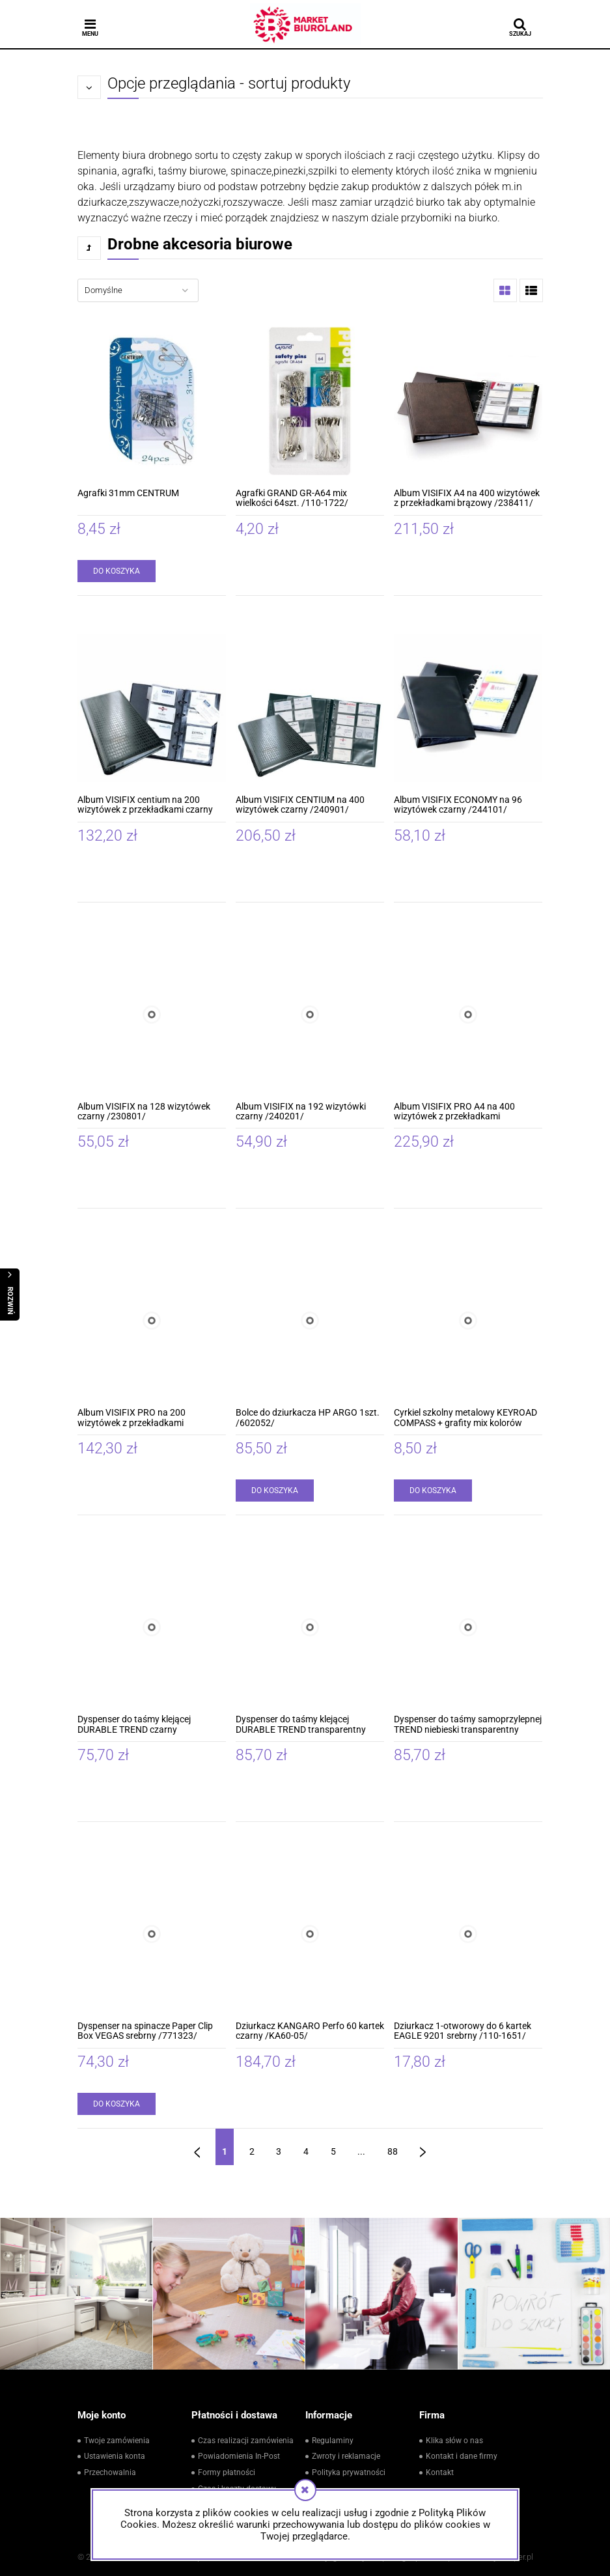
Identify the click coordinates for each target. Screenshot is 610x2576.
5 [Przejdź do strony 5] (333, 2151)
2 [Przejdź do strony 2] (252, 2151)
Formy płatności (226, 2472)
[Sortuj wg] (138, 290)
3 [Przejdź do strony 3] (278, 2151)
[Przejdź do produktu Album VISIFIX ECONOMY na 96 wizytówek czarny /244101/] (468, 708)
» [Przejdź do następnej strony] (423, 2147)
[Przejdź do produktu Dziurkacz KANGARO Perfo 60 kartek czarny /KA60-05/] (310, 1934)
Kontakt (440, 2472)
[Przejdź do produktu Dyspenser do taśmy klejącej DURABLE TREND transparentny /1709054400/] (310, 1627)
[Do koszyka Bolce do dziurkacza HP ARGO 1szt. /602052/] (275, 1490)
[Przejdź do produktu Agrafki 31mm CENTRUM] (151, 401)
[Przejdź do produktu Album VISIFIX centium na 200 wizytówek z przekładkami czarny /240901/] (151, 708)
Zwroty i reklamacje (346, 2456)
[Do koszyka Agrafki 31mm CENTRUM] (116, 571)
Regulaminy (333, 2440)
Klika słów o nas (454, 2440)
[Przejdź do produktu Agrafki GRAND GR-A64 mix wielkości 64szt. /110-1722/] (310, 401)
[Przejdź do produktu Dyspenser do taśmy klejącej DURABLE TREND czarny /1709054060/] (151, 1627)
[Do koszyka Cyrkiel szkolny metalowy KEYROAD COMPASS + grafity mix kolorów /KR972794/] (433, 1490)
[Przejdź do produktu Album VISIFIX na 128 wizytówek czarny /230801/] (151, 1014)
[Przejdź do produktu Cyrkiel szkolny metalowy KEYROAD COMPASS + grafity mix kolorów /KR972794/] (468, 1320)
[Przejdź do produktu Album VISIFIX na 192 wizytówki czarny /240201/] (310, 1014)
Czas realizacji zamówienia (246, 2440)
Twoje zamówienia (117, 2440)
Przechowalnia (110, 2472)
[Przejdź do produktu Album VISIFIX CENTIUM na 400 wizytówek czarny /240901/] (310, 708)
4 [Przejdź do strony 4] (306, 2151)
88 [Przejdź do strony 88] (392, 2151)
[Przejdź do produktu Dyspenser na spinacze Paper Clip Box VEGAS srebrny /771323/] (151, 1934)
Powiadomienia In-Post (239, 2456)
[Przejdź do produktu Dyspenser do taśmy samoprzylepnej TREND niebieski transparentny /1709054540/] (468, 1627)
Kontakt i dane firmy (461, 2456)
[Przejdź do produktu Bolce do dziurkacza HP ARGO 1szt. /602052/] (310, 1320)
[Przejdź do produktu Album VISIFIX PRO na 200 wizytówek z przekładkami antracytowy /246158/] (151, 1320)
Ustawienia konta (114, 2456)
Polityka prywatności (348, 2472)
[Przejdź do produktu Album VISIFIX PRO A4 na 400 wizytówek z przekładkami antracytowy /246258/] (468, 1014)
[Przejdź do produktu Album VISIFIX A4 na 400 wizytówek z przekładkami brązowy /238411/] (468, 401)
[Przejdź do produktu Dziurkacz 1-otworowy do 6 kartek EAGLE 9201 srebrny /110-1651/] (468, 1934)
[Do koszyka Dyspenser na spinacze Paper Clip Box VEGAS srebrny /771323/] (116, 2104)
